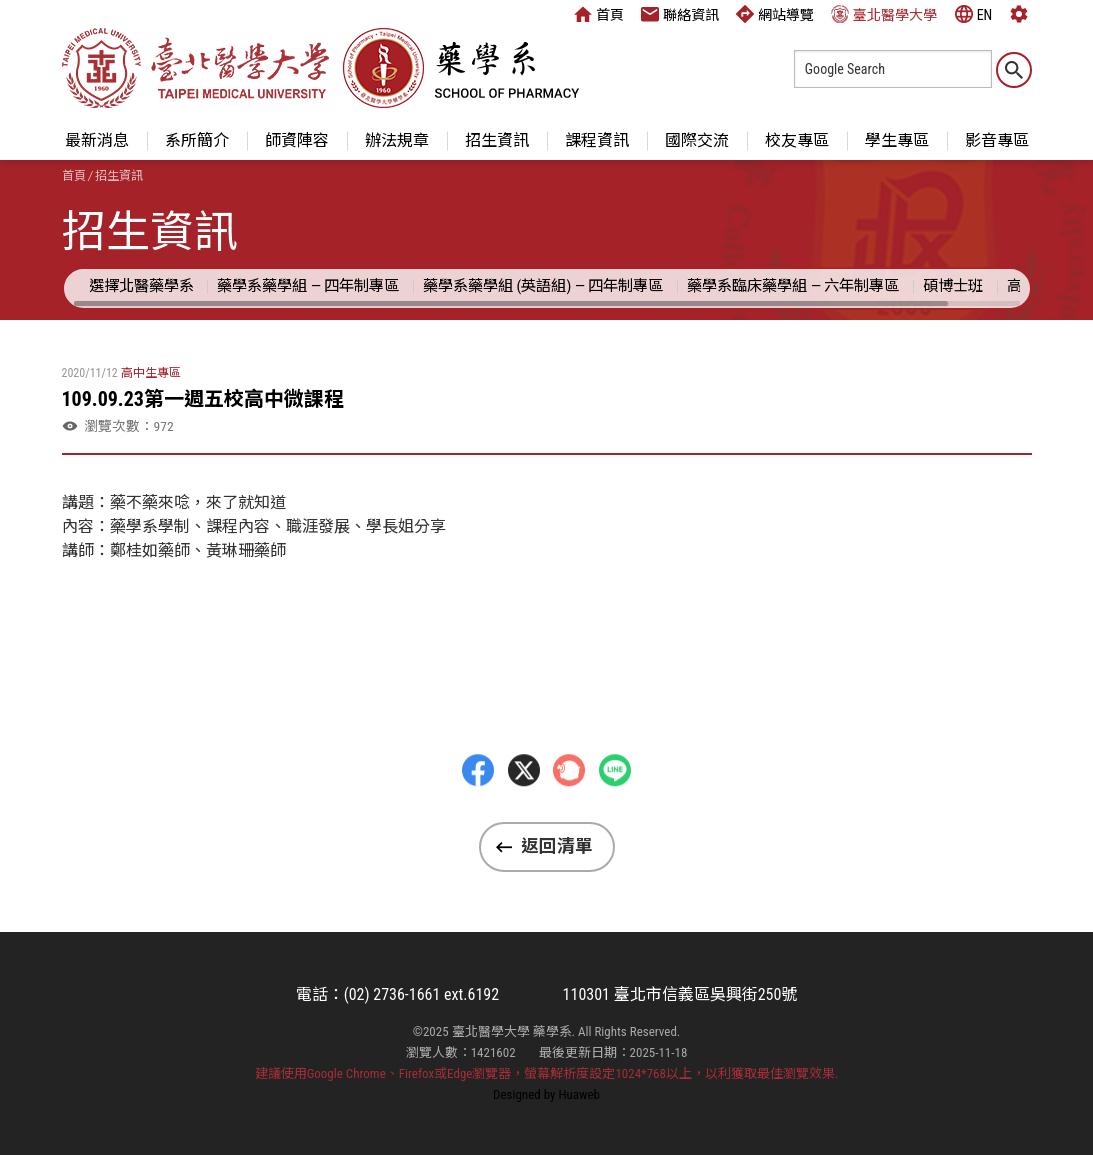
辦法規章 (397, 140)
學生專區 (897, 140)
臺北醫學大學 (884, 14)
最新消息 (97, 140)
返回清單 (557, 846)
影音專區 (997, 140)
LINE (615, 807)
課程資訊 (597, 140)
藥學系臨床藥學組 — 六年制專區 (793, 286)
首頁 (599, 14)
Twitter (524, 807)
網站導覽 (775, 14)
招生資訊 (497, 140)
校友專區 (797, 140)
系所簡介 (197, 140)
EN (974, 14)
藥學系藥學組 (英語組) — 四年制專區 (543, 286)
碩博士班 (953, 286)
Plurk (569, 807)
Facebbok (478, 807)
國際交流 (697, 140)
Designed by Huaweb (546, 1094)
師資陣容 (297, 140)
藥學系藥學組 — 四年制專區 (308, 286)
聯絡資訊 (680, 14)
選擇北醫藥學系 (141, 286)
